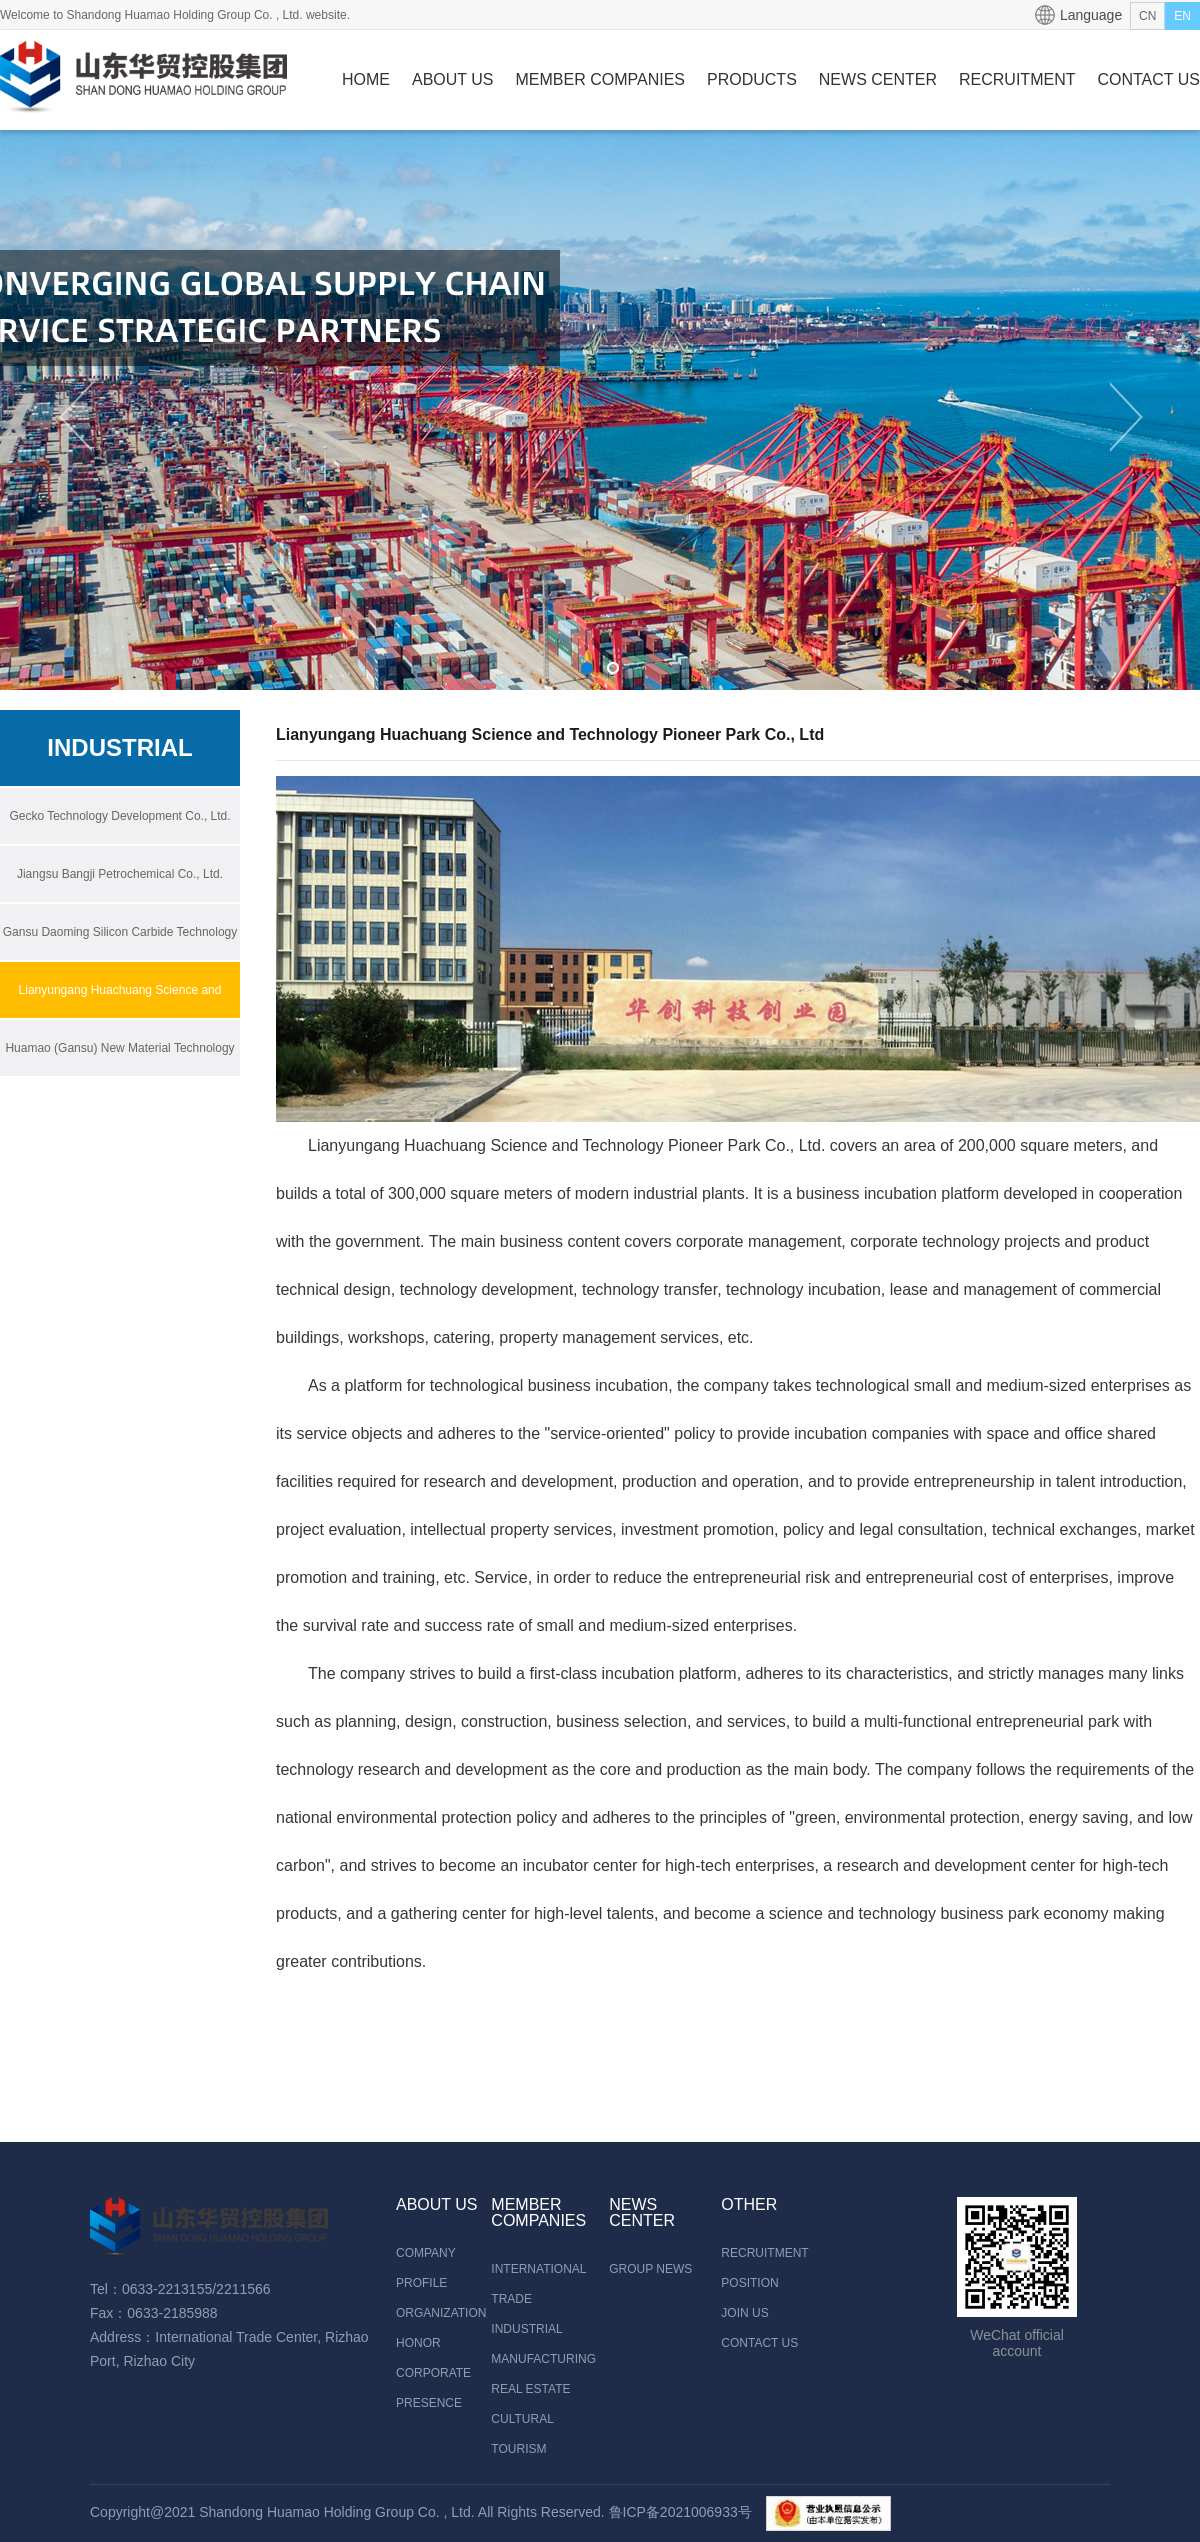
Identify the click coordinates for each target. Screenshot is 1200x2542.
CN (1147, 16)
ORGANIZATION (441, 2313)
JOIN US (744, 2313)
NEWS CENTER (878, 79)
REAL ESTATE (530, 2389)
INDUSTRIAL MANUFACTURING (543, 2344)
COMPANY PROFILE (426, 2268)
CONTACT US (1148, 79)
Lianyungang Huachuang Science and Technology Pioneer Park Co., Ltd (120, 1018)
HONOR (418, 2343)
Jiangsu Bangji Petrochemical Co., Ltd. (120, 874)
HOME (366, 79)
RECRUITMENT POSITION (760, 2268)
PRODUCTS (752, 79)
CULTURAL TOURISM (522, 2434)
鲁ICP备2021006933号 (680, 2512)
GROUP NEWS (650, 2269)
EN (1182, 16)
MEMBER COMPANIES (601, 79)
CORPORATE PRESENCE (433, 2388)
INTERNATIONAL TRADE (538, 2284)
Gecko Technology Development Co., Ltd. (119, 816)
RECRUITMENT (1017, 79)
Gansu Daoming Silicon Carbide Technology (120, 932)
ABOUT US (453, 79)
